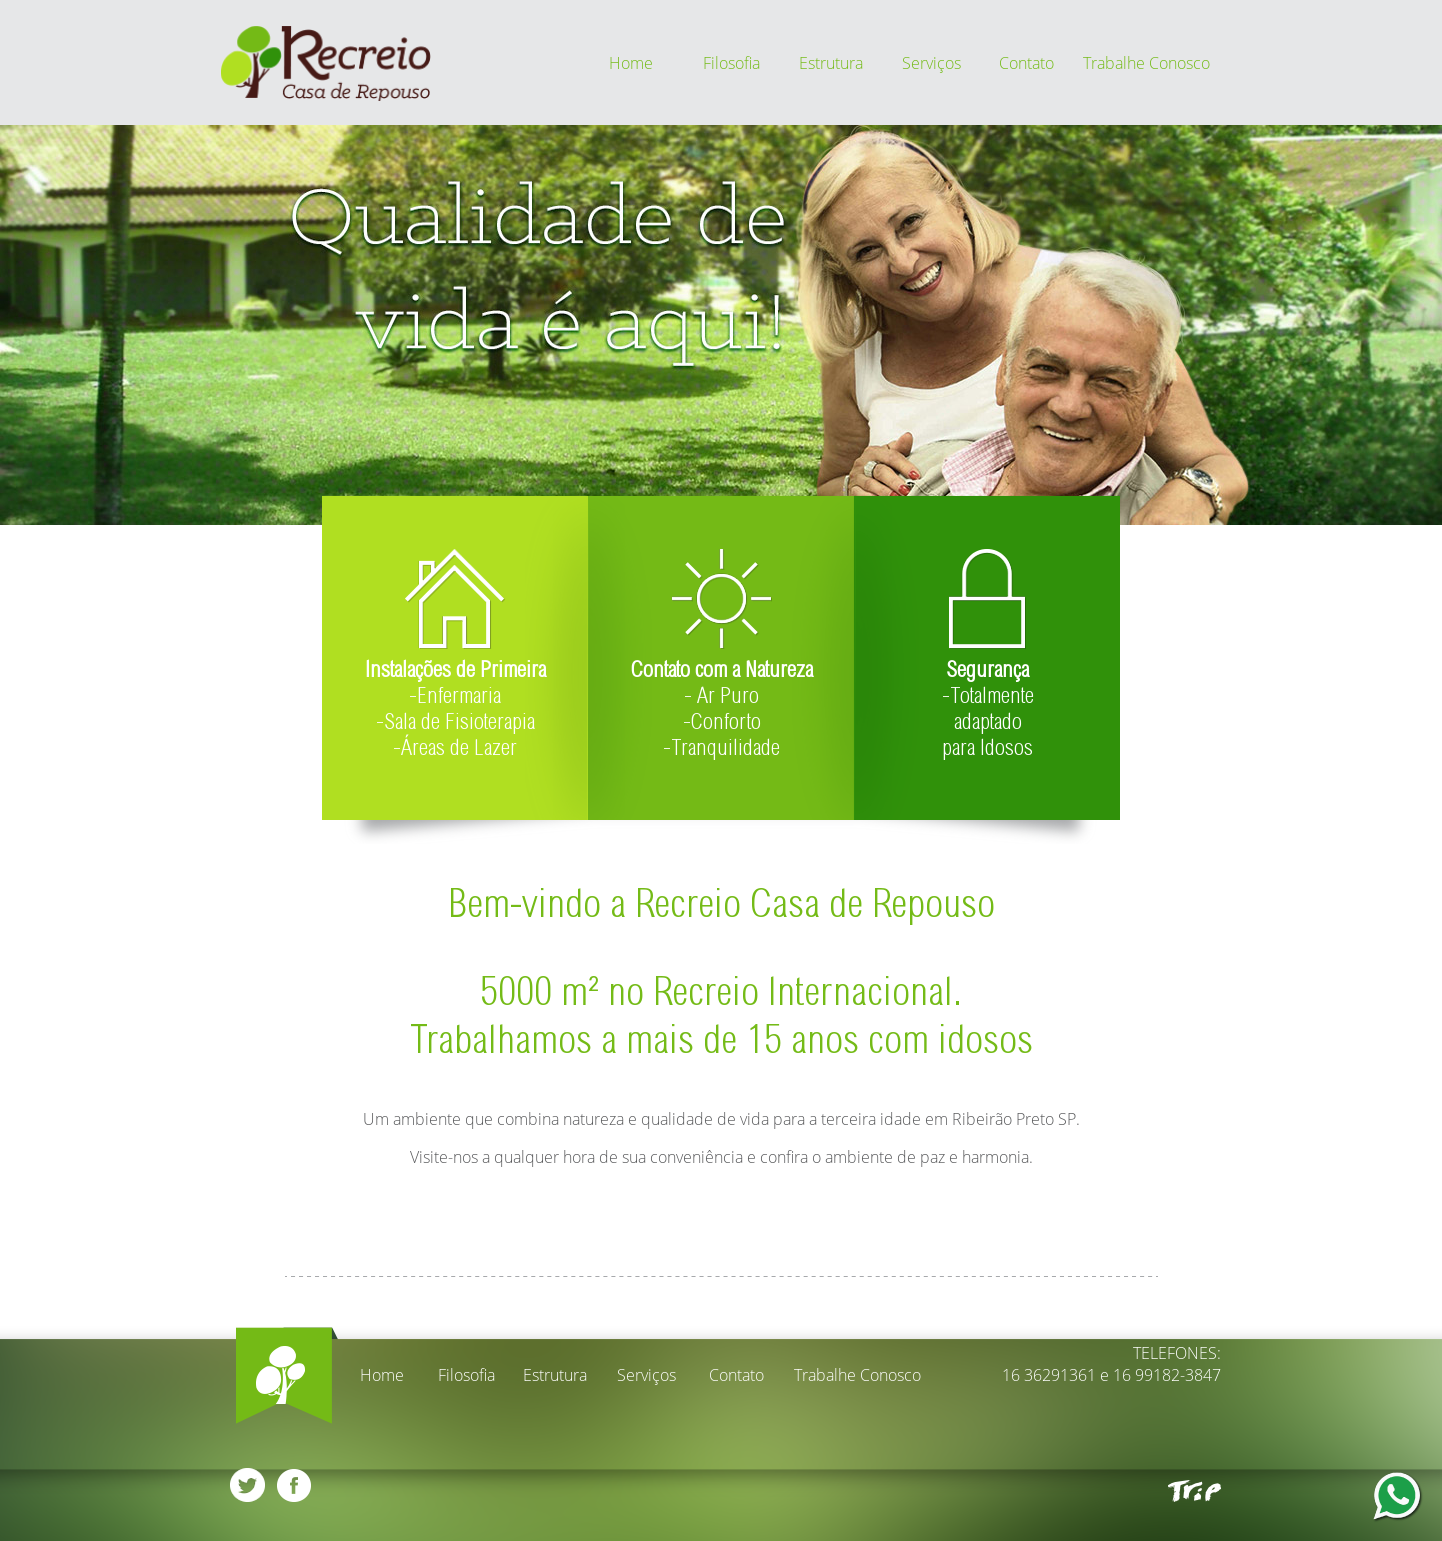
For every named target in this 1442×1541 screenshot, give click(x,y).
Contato (1026, 63)
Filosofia (731, 63)
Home (631, 63)
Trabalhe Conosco (1146, 63)
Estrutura (831, 63)
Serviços (931, 63)
